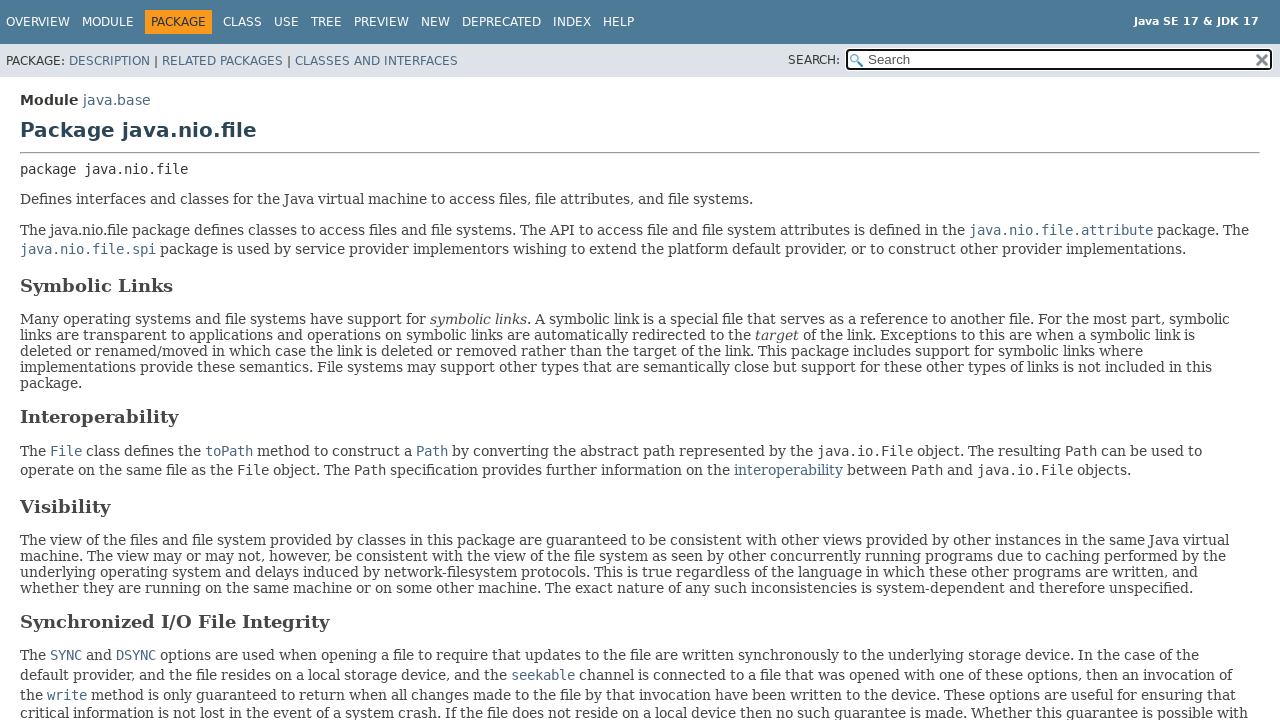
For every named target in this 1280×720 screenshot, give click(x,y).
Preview (381, 22)
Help (618, 22)
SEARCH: (814, 60)
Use (286, 22)
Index (572, 22)
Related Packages (222, 61)
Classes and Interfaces (376, 61)
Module (108, 22)
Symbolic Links (96, 285)
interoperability (788, 470)
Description (109, 61)
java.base (117, 100)
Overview (38, 22)
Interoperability (99, 416)
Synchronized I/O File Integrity (174, 621)
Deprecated (501, 22)
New (435, 22)
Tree (326, 22)
